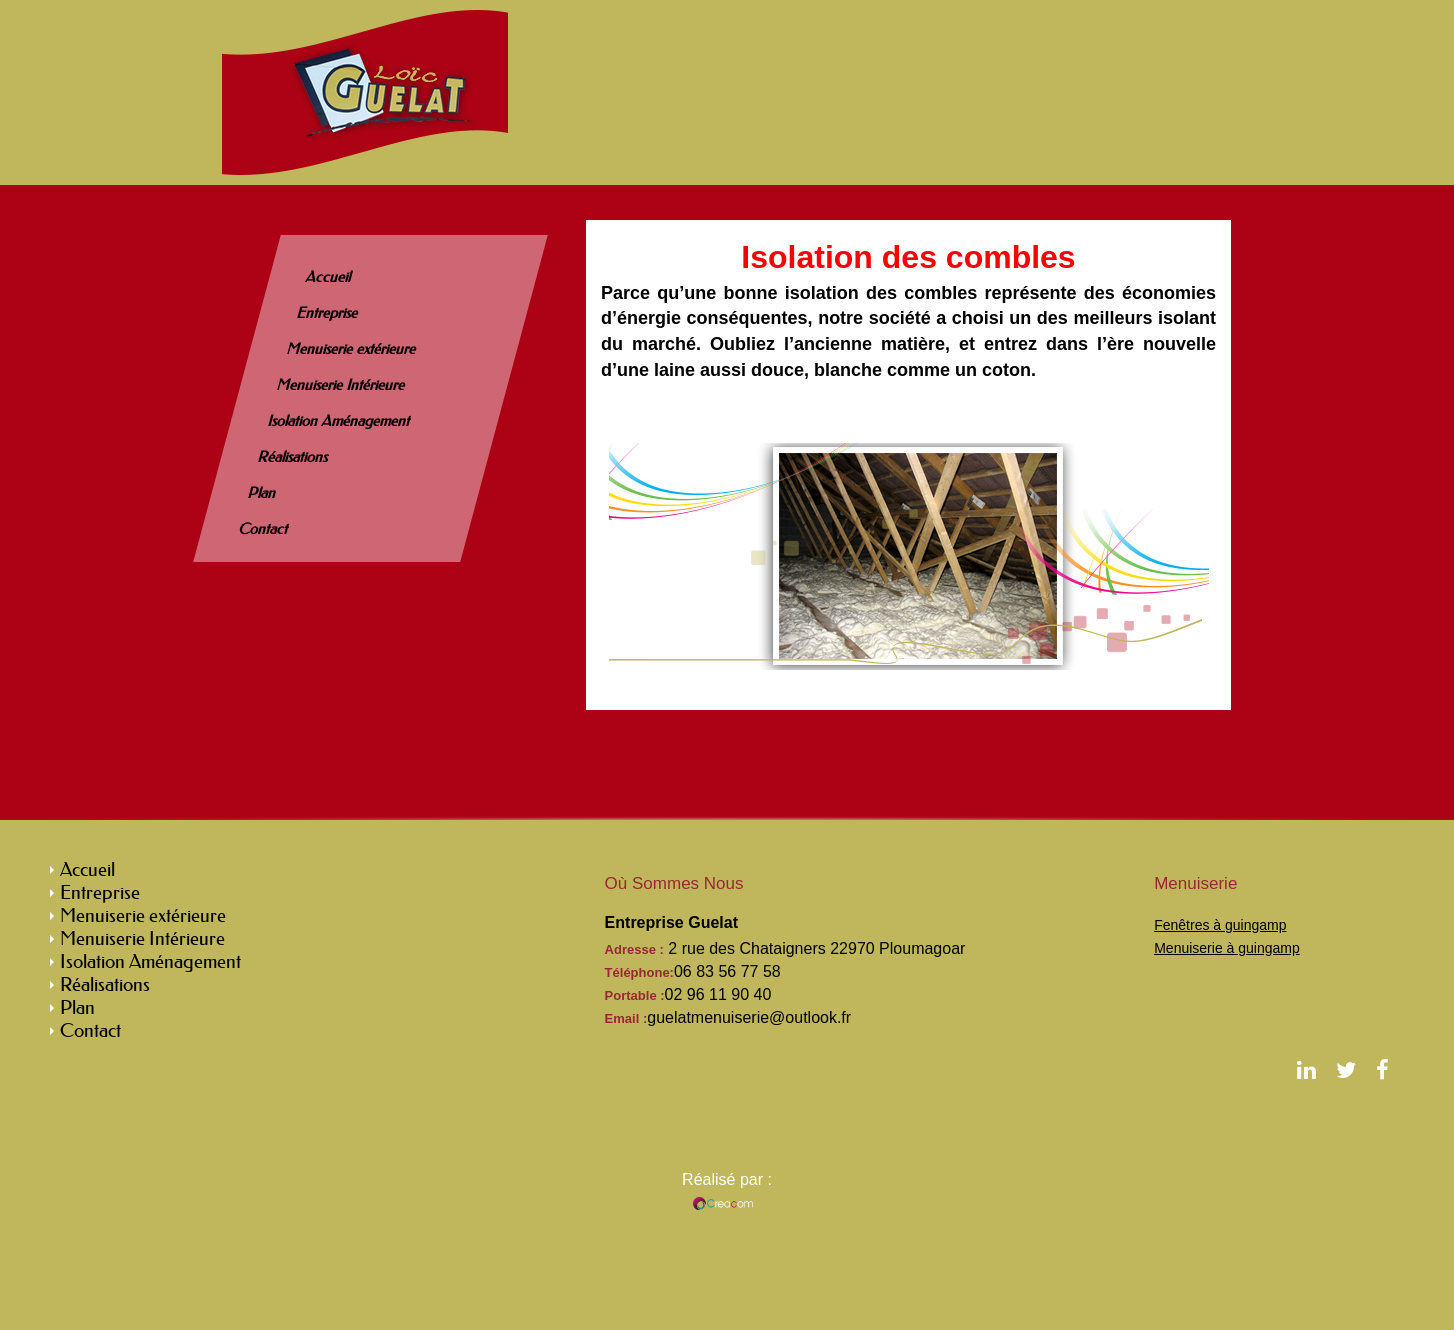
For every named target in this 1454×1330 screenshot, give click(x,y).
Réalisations (293, 457)
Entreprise (327, 313)
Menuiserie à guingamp (1227, 948)
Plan (262, 493)
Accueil (329, 277)
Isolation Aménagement (339, 421)
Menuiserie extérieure (352, 349)
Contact (264, 529)
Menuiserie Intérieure (341, 385)
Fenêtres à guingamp (1220, 925)
